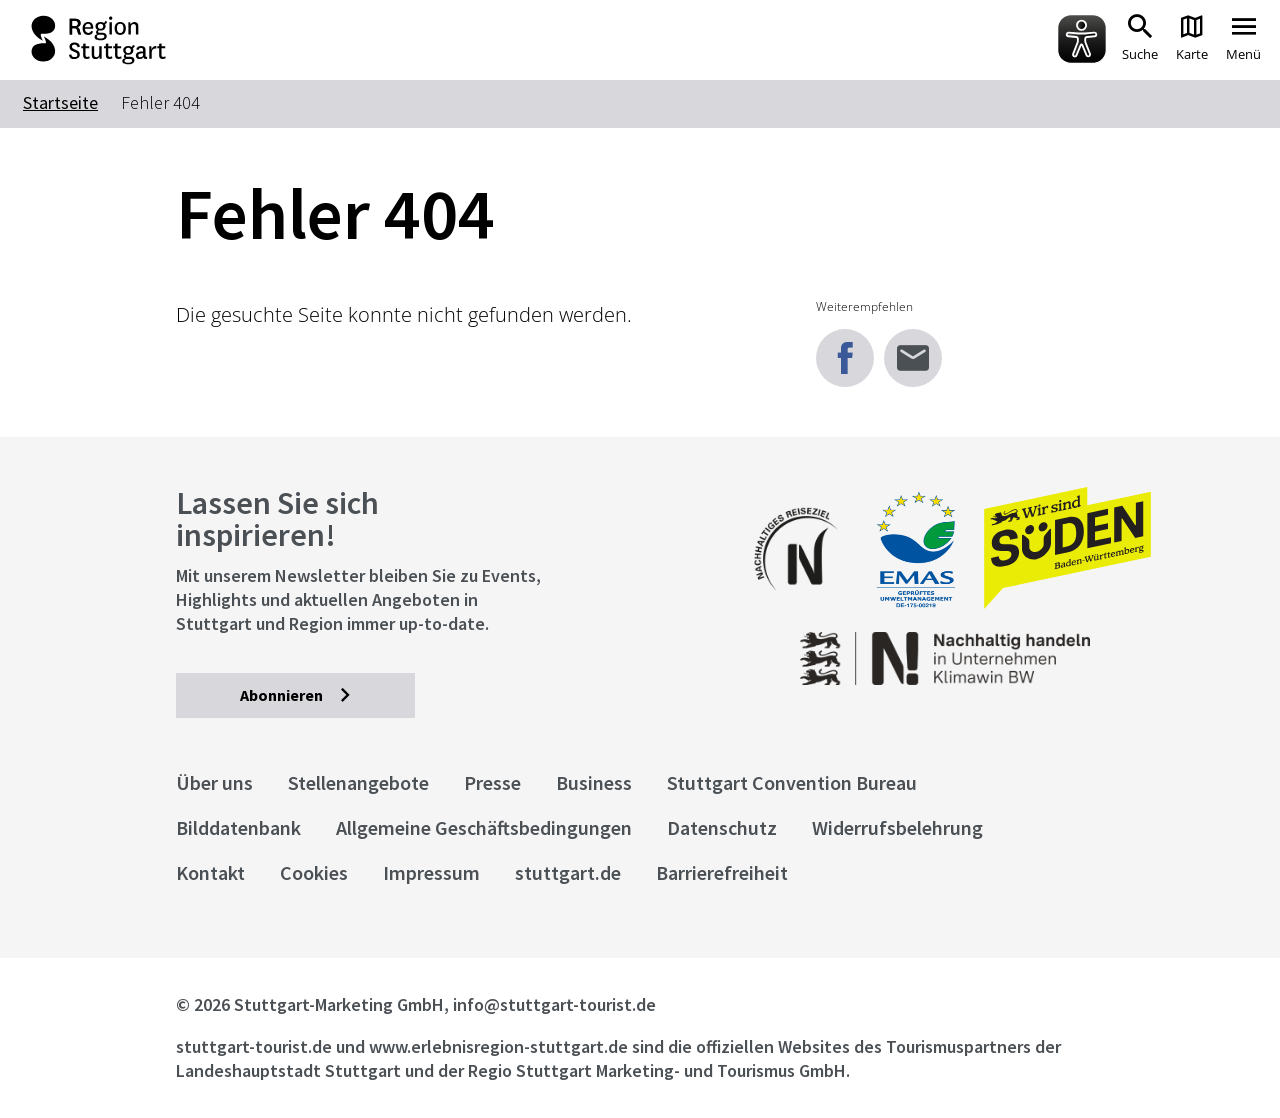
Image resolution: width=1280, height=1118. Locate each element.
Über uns (214, 782)
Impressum (431, 872)
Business (594, 782)
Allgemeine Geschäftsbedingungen (484, 827)
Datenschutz (722, 827)
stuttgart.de (568, 872)
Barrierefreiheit (722, 872)
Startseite (60, 102)
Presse (492, 782)
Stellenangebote (358, 782)
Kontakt (210, 872)
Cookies (314, 872)
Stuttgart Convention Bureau (792, 782)
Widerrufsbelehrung (897, 827)
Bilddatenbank (238, 827)
